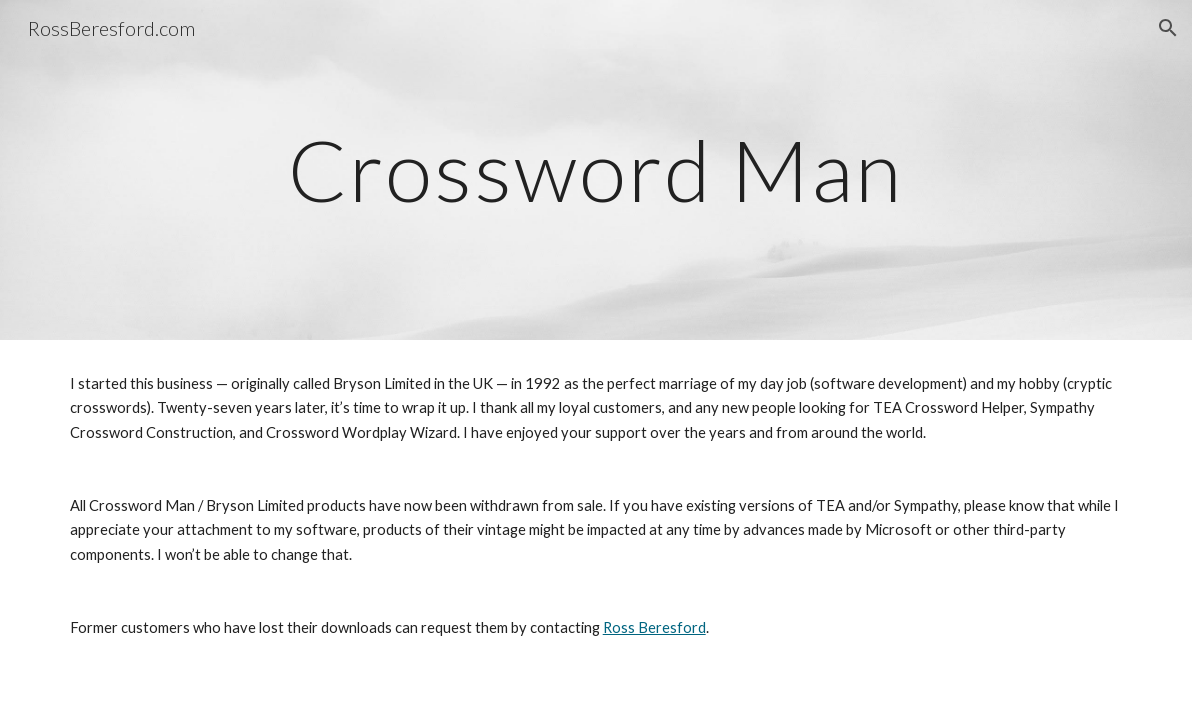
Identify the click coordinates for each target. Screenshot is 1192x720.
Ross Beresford (654, 627)
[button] (1168, 28)
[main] (595, 169)
